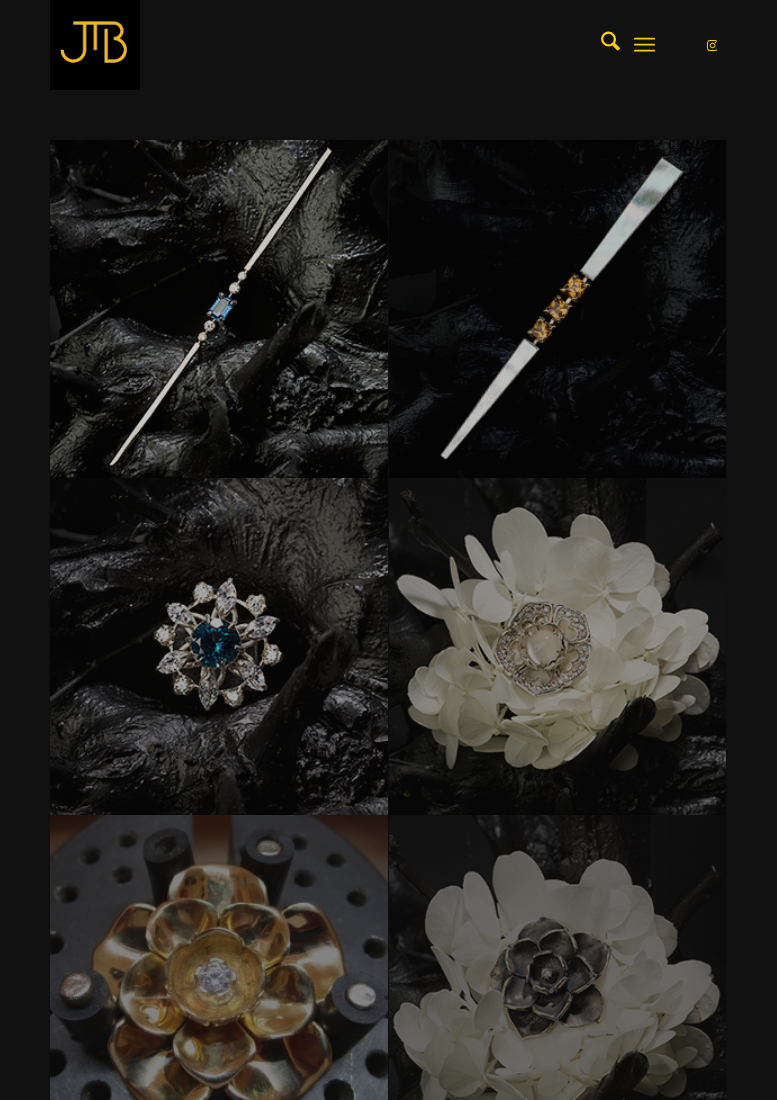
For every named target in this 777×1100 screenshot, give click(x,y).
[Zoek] (600, 45)
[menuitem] (600, 45)
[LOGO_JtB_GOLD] (95, 45)
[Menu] (644, 45)
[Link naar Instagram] (712, 45)
